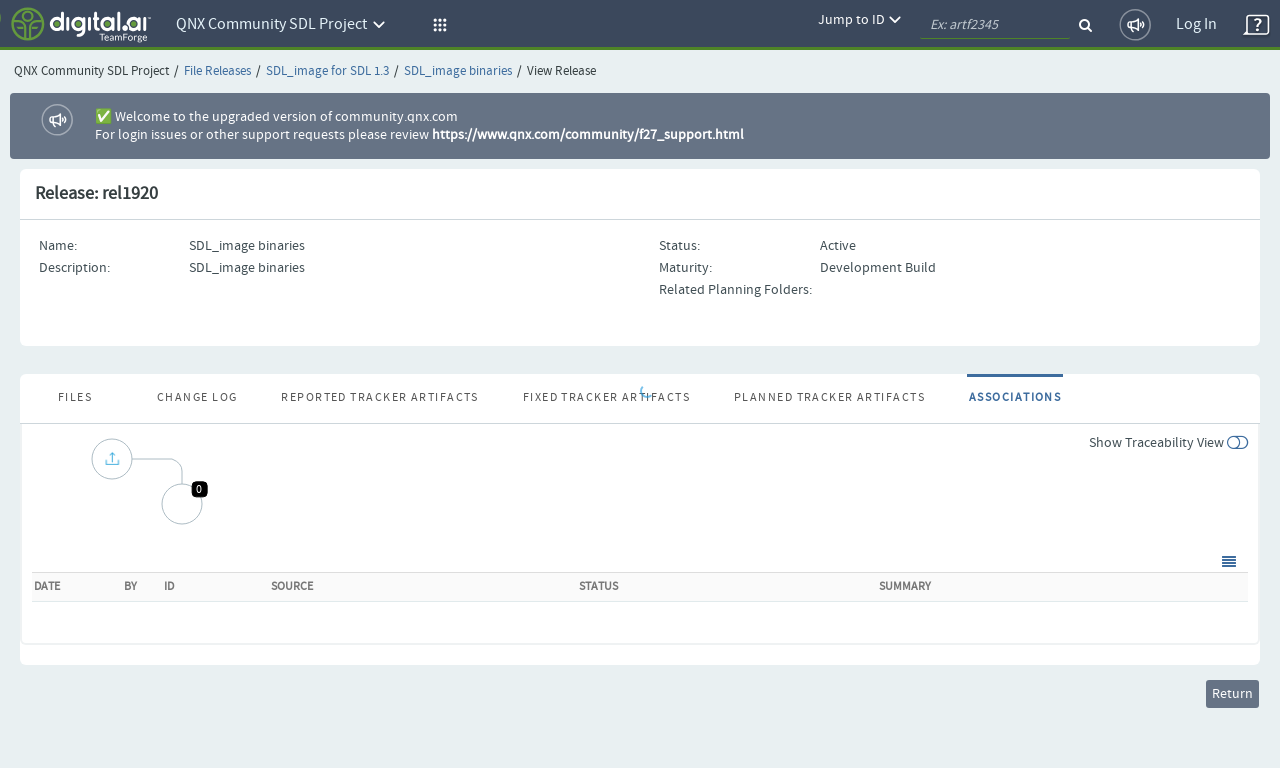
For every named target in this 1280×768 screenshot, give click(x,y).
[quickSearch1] (995, 25)
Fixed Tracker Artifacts (606, 398)
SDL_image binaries (458, 71)
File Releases (217, 71)
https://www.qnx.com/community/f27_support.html (588, 135)
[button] (437, 25)
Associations (1015, 398)
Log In (1196, 24)
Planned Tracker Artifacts (829, 398)
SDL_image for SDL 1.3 (327, 71)
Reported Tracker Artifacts (379, 398)
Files (75, 398)
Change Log (197, 398)
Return (1232, 694)
